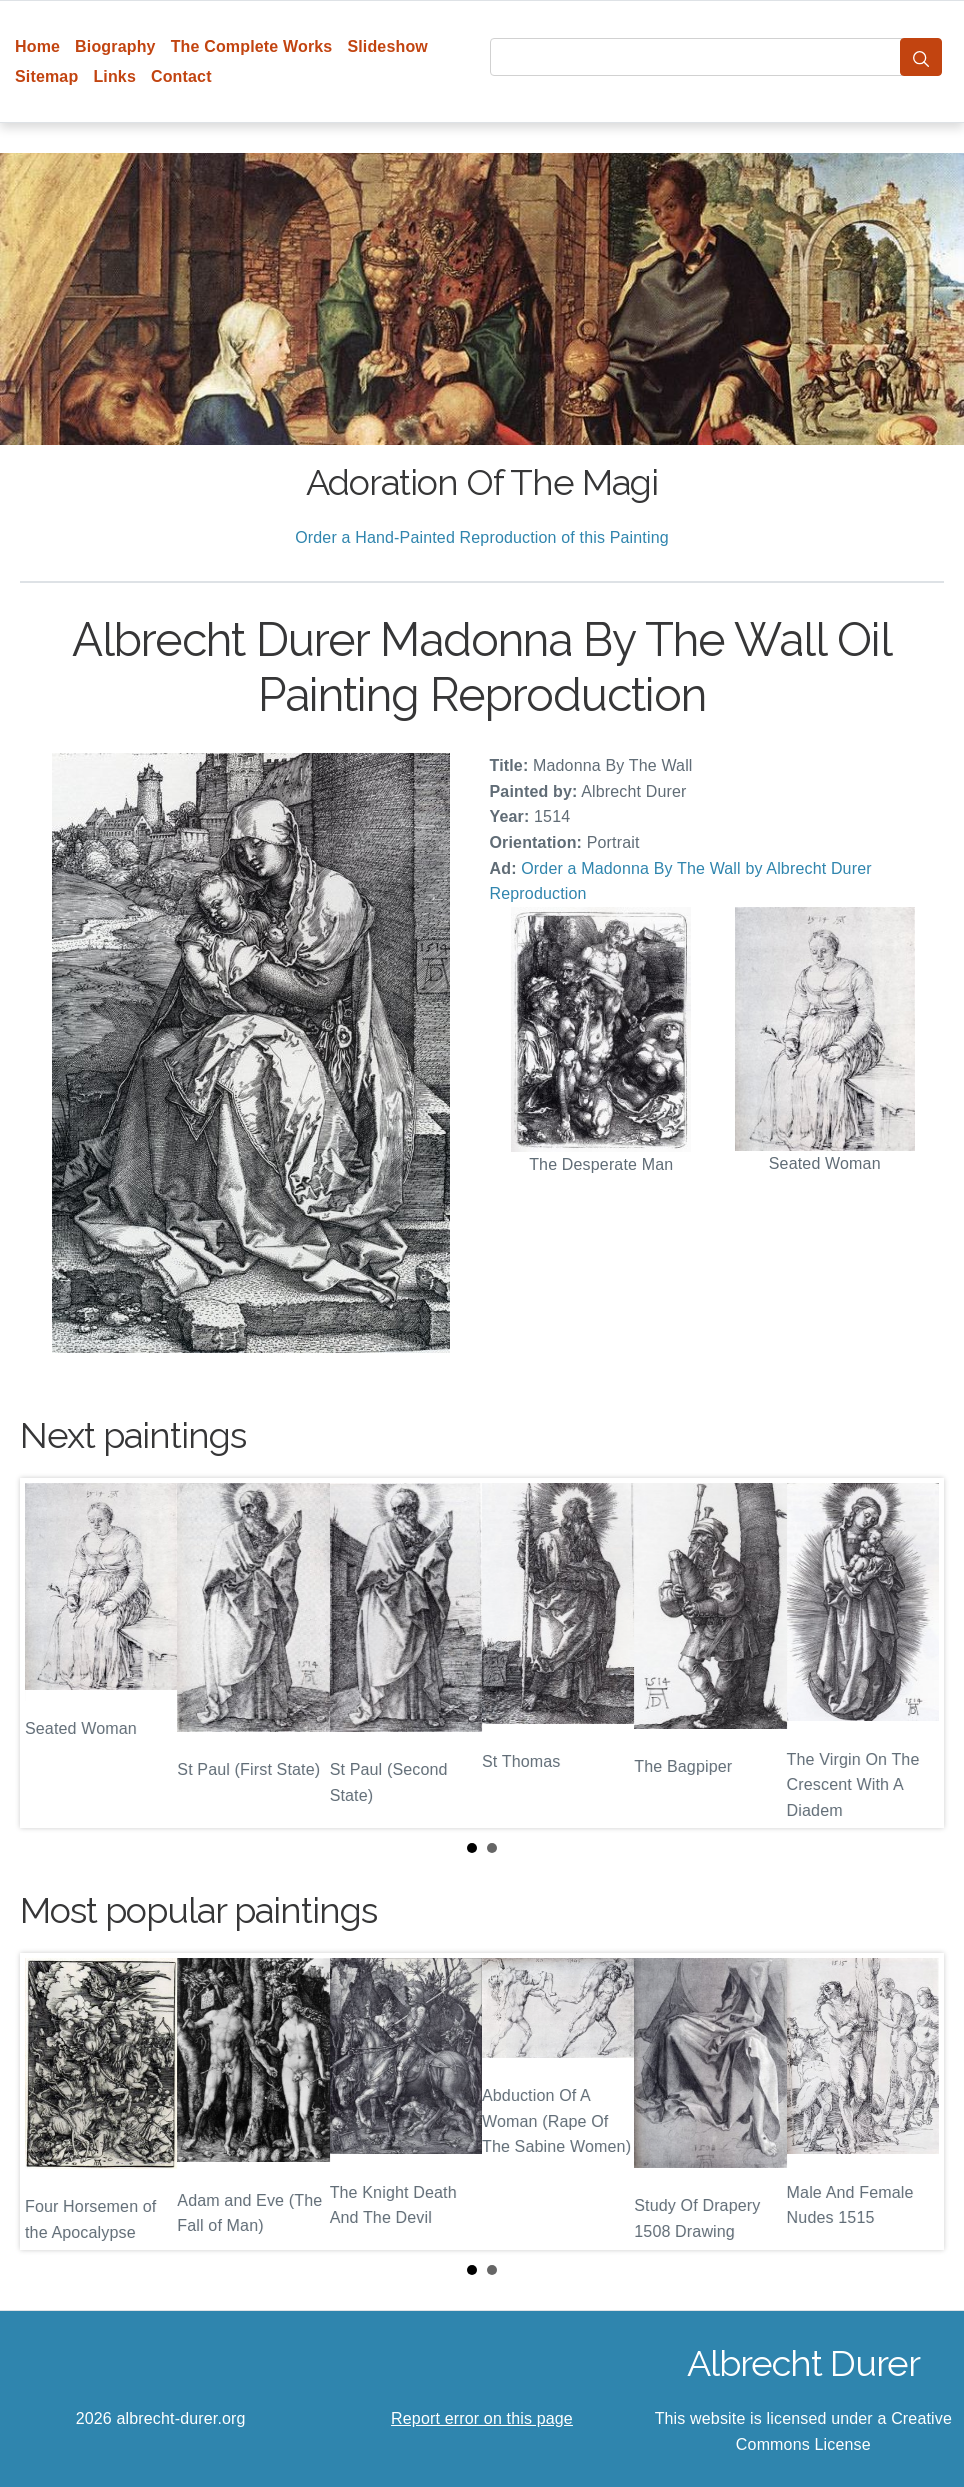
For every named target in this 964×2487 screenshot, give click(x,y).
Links (114, 76)
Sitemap (46, 76)
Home (37, 46)
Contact (181, 76)
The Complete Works (252, 46)
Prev (51, 1653)
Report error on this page (482, 2418)
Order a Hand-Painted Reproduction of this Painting (482, 537)
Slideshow (387, 46)
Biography (115, 46)
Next (913, 1653)
